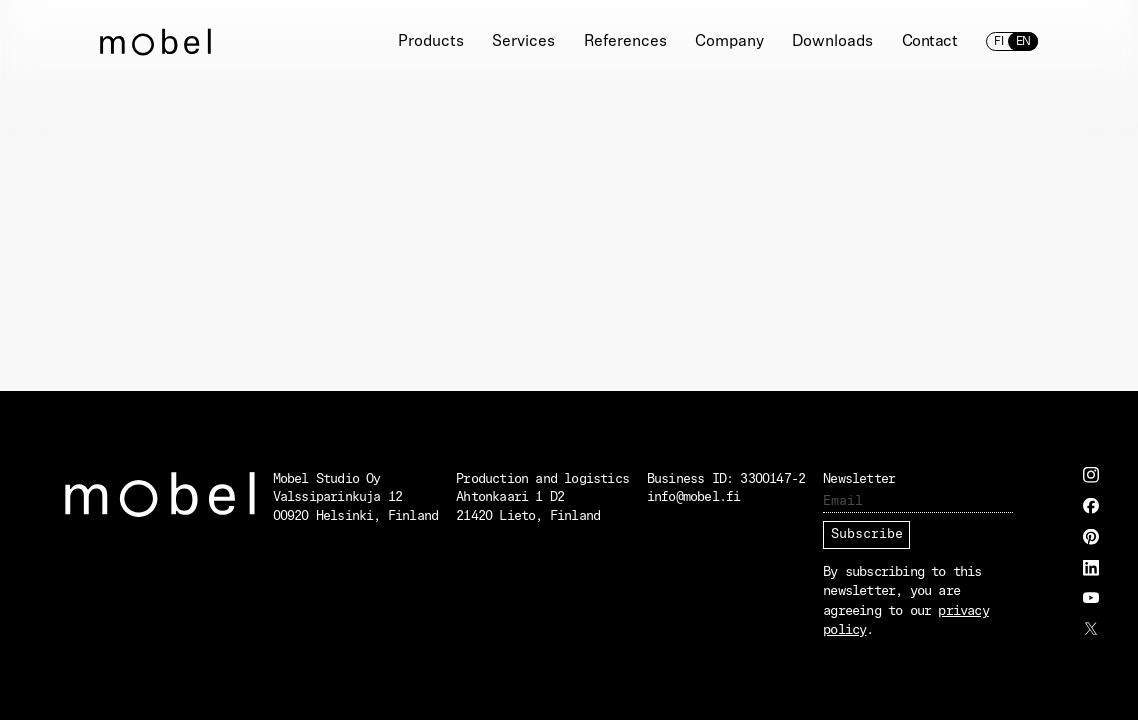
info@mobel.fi (694, 497)
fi (999, 42)
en (1023, 42)
